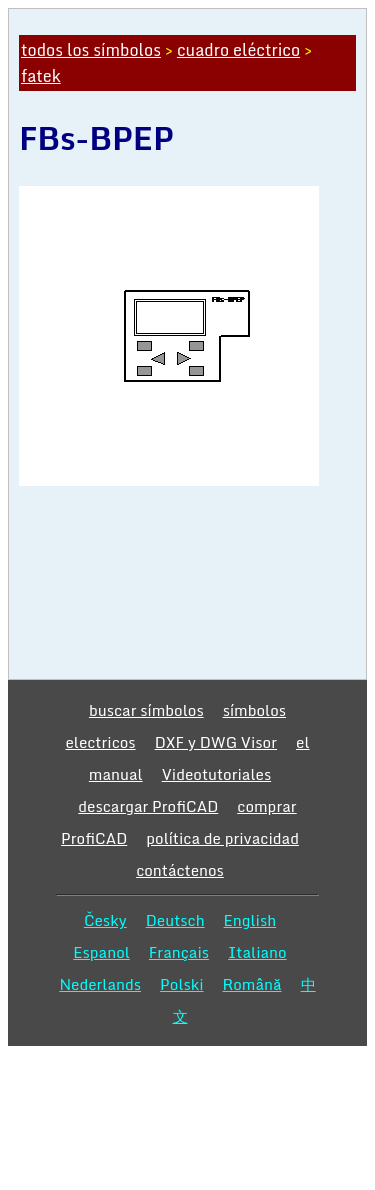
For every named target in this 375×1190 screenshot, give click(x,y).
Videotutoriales (216, 774)
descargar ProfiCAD (148, 806)
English (250, 920)
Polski (181, 984)
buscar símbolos (146, 710)
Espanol (101, 952)
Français (179, 952)
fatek (41, 76)
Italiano (257, 952)
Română (252, 984)
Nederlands (100, 984)
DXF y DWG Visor (216, 742)
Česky (105, 920)
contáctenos (180, 870)
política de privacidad (222, 838)
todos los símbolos (91, 50)
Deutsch (175, 920)
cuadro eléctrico (238, 50)
